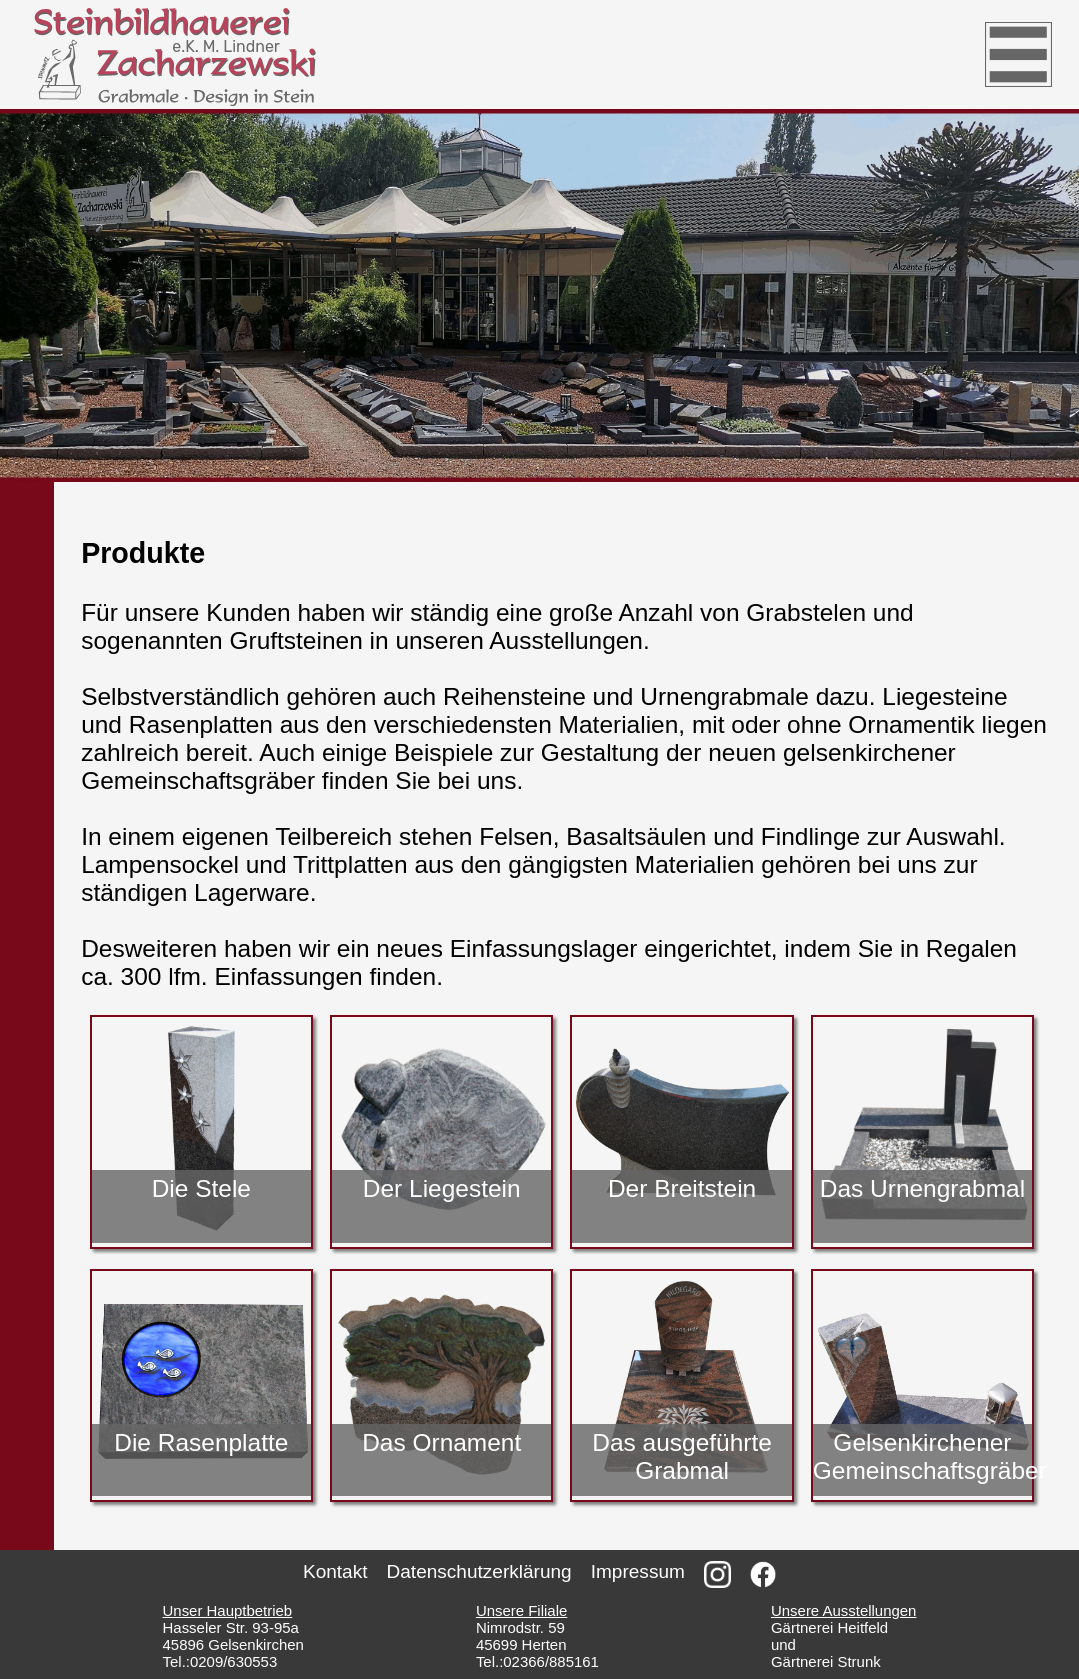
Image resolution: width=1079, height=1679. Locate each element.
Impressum (638, 1571)
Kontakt (335, 1571)
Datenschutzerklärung (479, 1571)
